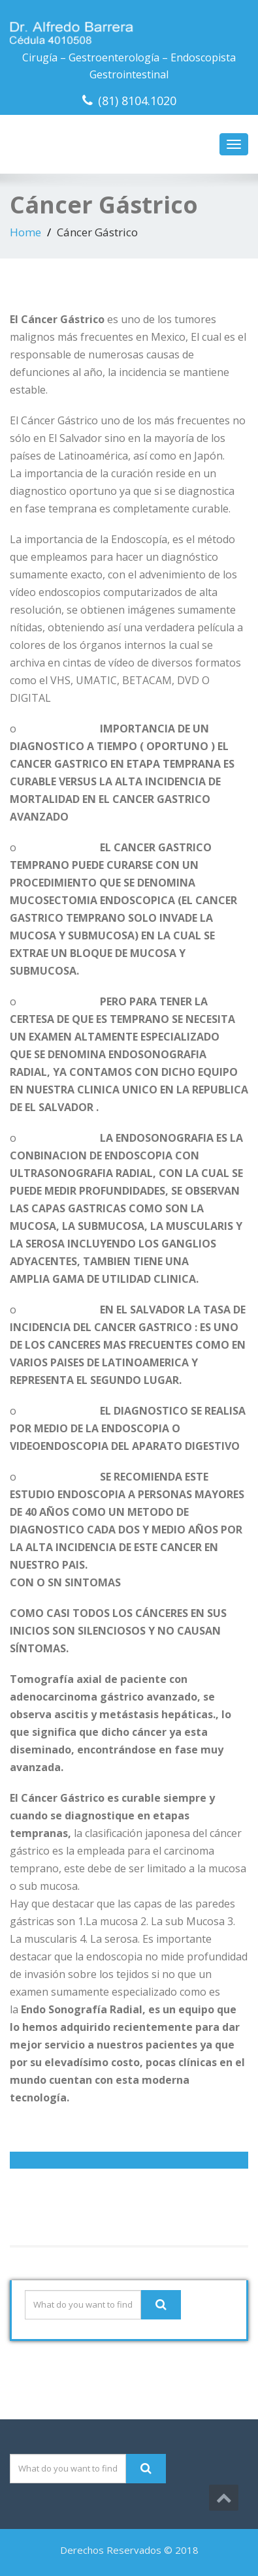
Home (25, 232)
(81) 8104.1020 (137, 100)
